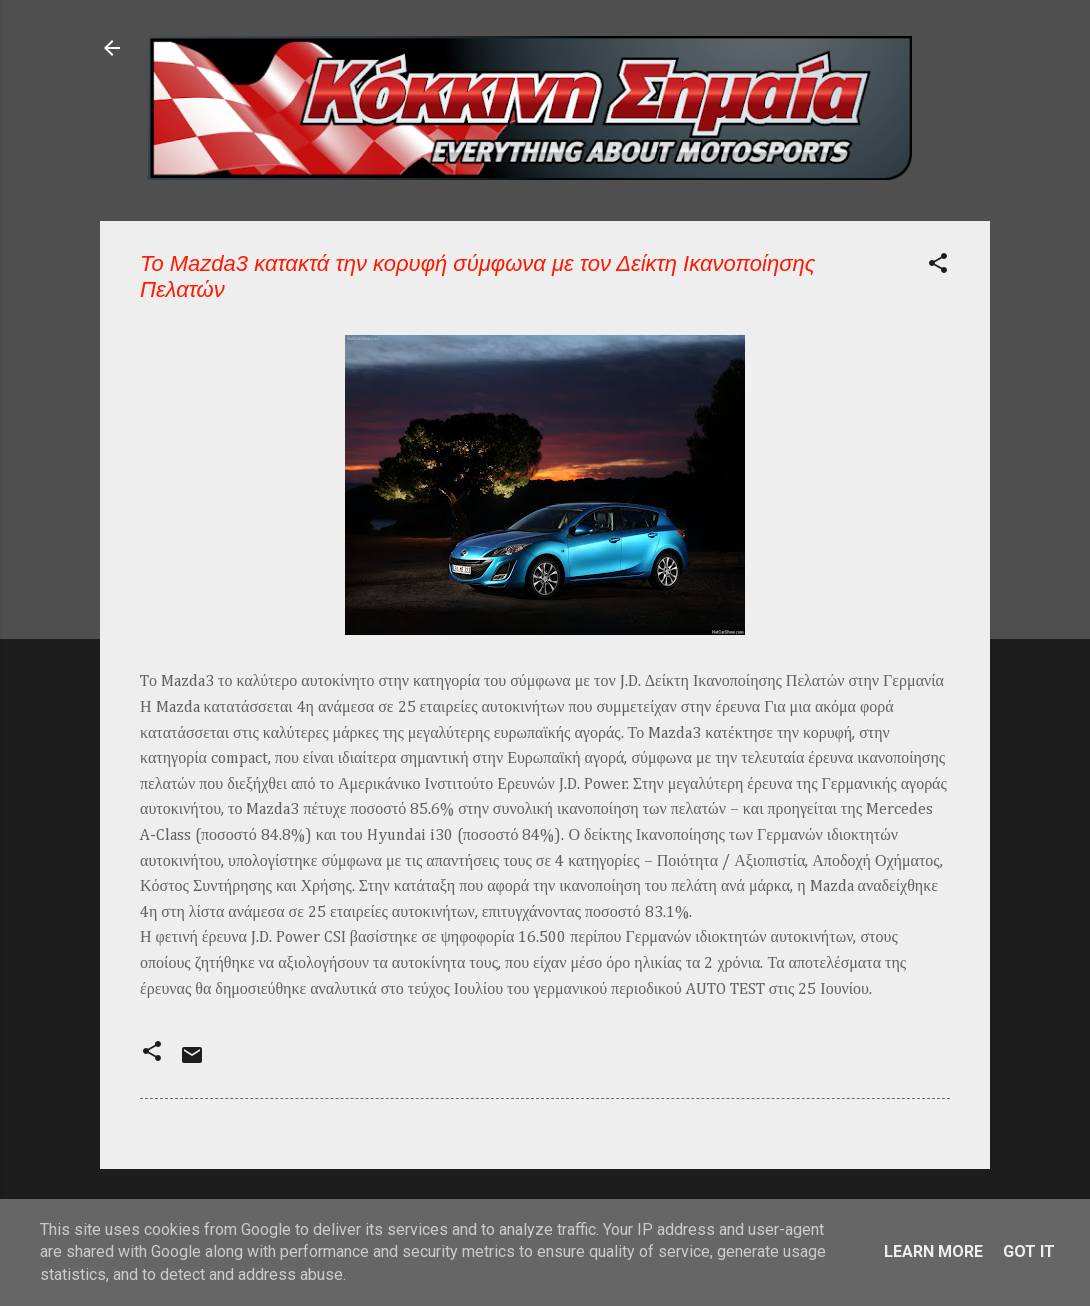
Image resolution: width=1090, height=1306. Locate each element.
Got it (1029, 1251)
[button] (938, 266)
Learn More (933, 1251)
